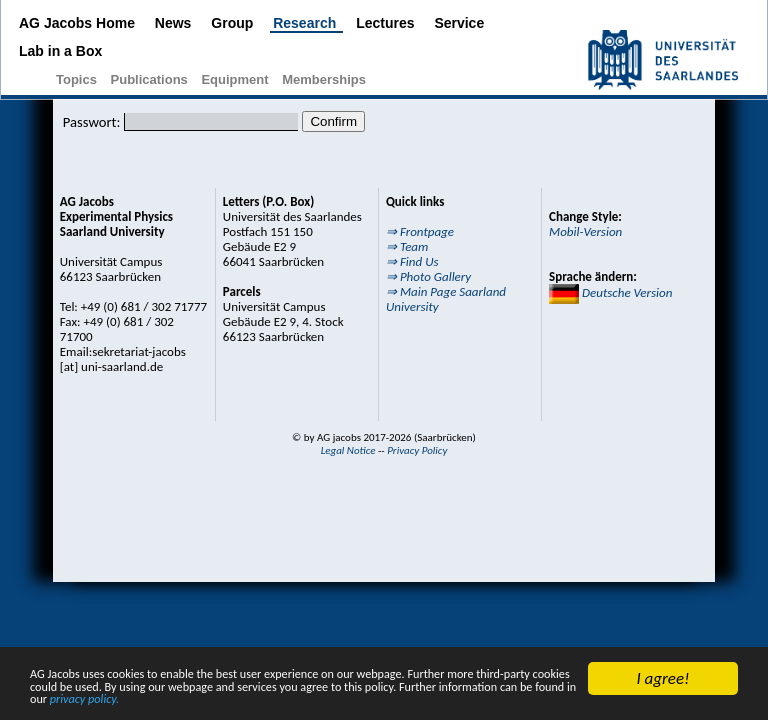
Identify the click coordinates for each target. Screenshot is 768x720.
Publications (151, 79)
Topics (78, 79)
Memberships (324, 79)
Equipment (236, 79)
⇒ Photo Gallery (428, 276)
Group (234, 23)
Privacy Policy (417, 450)
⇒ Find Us (412, 261)
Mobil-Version (585, 231)
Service (459, 23)
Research (306, 23)
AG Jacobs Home (79, 23)
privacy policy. (582, 703)
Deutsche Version (610, 292)
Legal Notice (348, 450)
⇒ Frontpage (420, 231)
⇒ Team (407, 246)
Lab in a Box (60, 51)
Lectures (387, 23)
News (175, 23)
